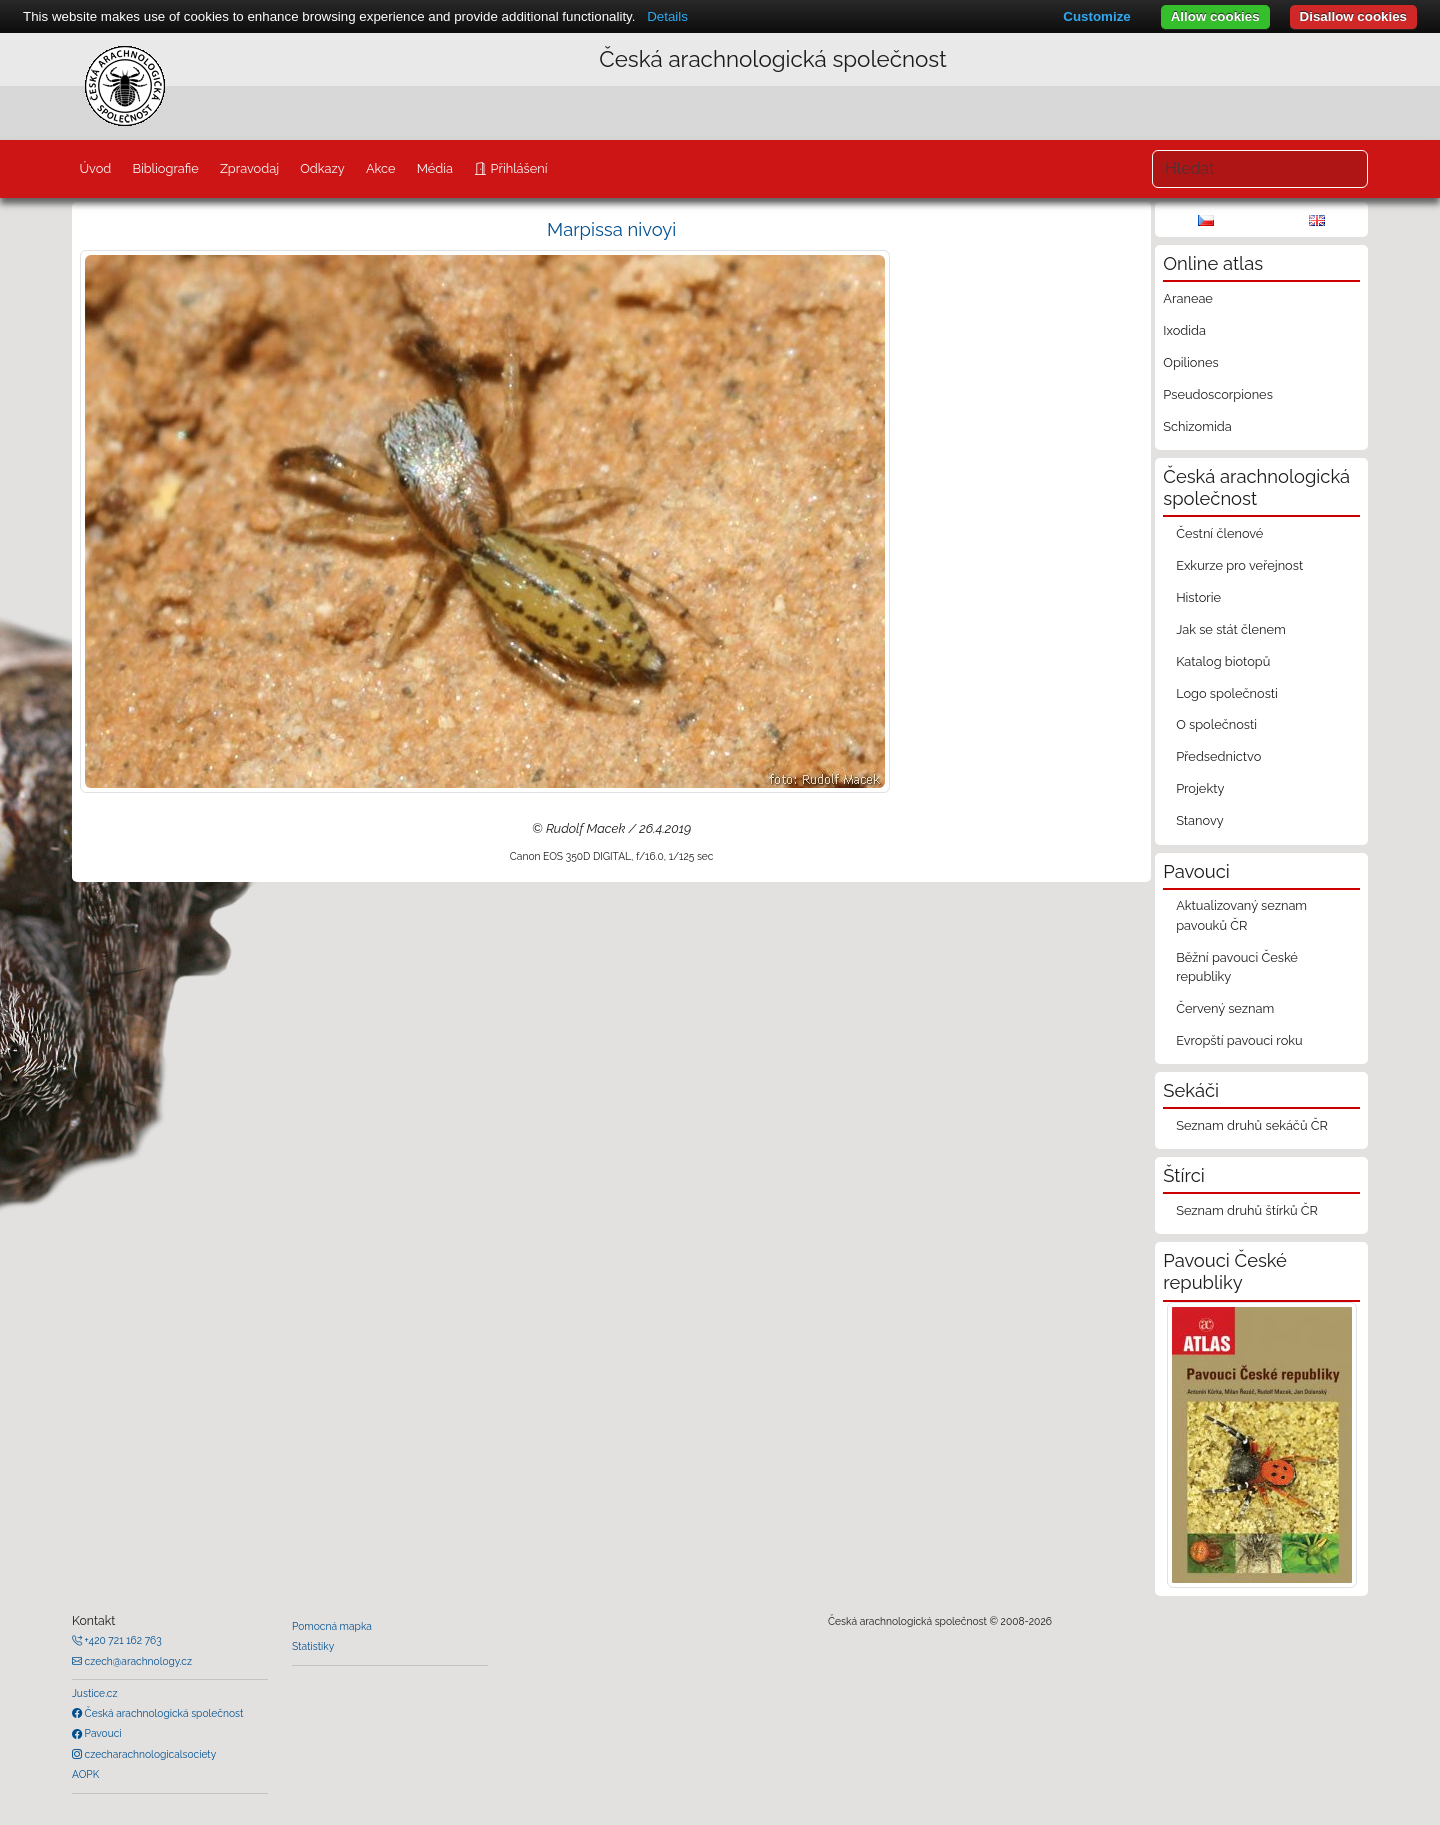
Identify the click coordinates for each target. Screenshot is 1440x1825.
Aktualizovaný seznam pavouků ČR (1241, 915)
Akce (381, 168)
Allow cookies (1215, 16)
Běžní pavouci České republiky (1237, 967)
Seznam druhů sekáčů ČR (1252, 1125)
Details (667, 16)
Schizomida (1197, 426)
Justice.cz (95, 1693)
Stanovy (1200, 820)
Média (435, 168)
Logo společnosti (1227, 693)
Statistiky (313, 1646)
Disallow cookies (1353, 16)
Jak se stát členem (1231, 629)
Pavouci (102, 1733)
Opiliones (1190, 362)
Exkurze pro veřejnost (1239, 565)
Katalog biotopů (1223, 661)
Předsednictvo (1218, 756)
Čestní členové (1219, 533)
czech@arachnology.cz (137, 1661)
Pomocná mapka (332, 1626)
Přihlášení (517, 168)
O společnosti (1216, 724)
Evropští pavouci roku (1239, 1040)
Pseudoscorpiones (1217, 394)
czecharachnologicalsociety (149, 1754)
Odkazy (322, 168)
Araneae (1188, 298)
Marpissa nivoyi (611, 229)
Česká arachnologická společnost (162, 1713)
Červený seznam (1225, 1008)
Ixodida (1184, 330)
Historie (1198, 597)
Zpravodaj (249, 168)
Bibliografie (165, 168)
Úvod (95, 168)
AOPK (85, 1774)
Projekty (1200, 788)
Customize (1096, 16)
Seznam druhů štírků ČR (1247, 1210)
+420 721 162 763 (122, 1640)
